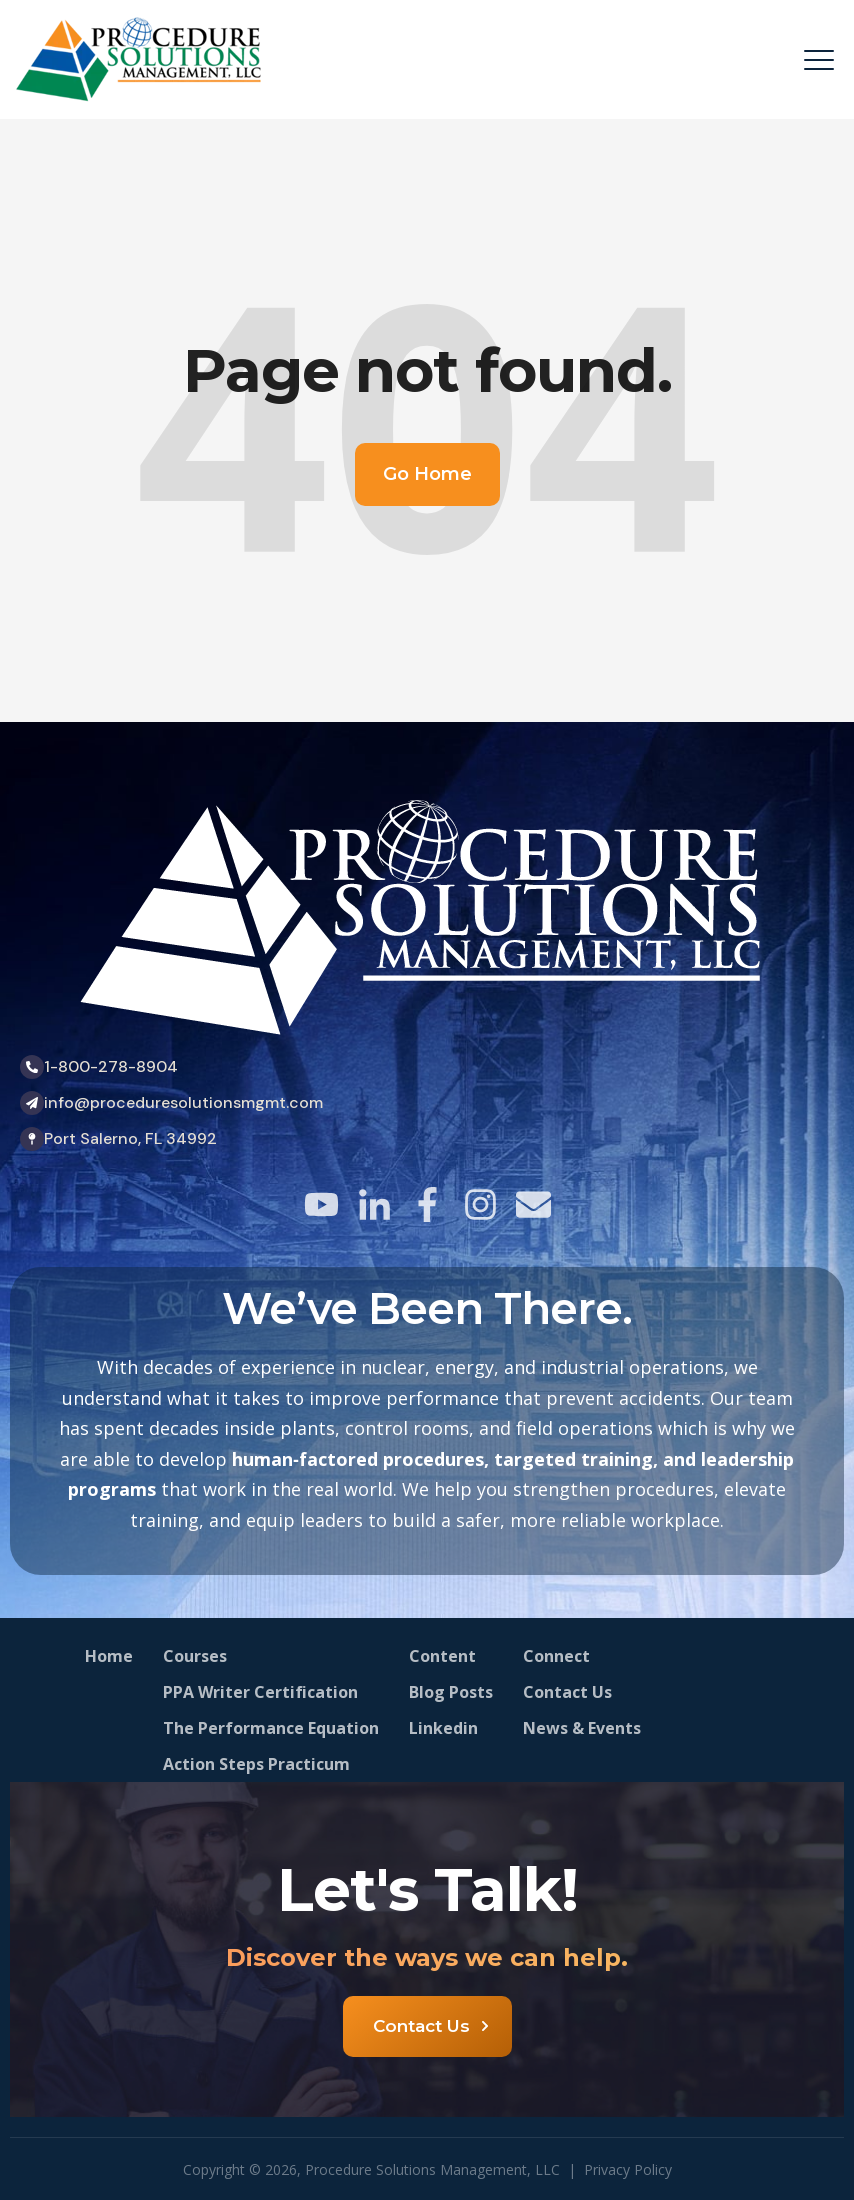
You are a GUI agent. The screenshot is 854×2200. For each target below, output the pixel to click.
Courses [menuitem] (195, 1656)
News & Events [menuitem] (582, 1728)
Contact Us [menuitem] (567, 1692)
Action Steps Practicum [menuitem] (256, 1764)
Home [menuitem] (109, 1656)
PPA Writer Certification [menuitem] (260, 1692)
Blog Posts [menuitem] (451, 1692)
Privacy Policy (628, 2169)
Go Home (427, 474)
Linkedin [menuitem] (443, 1728)
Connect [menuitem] (556, 1656)
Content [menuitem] (442, 1656)
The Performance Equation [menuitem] (271, 1728)
